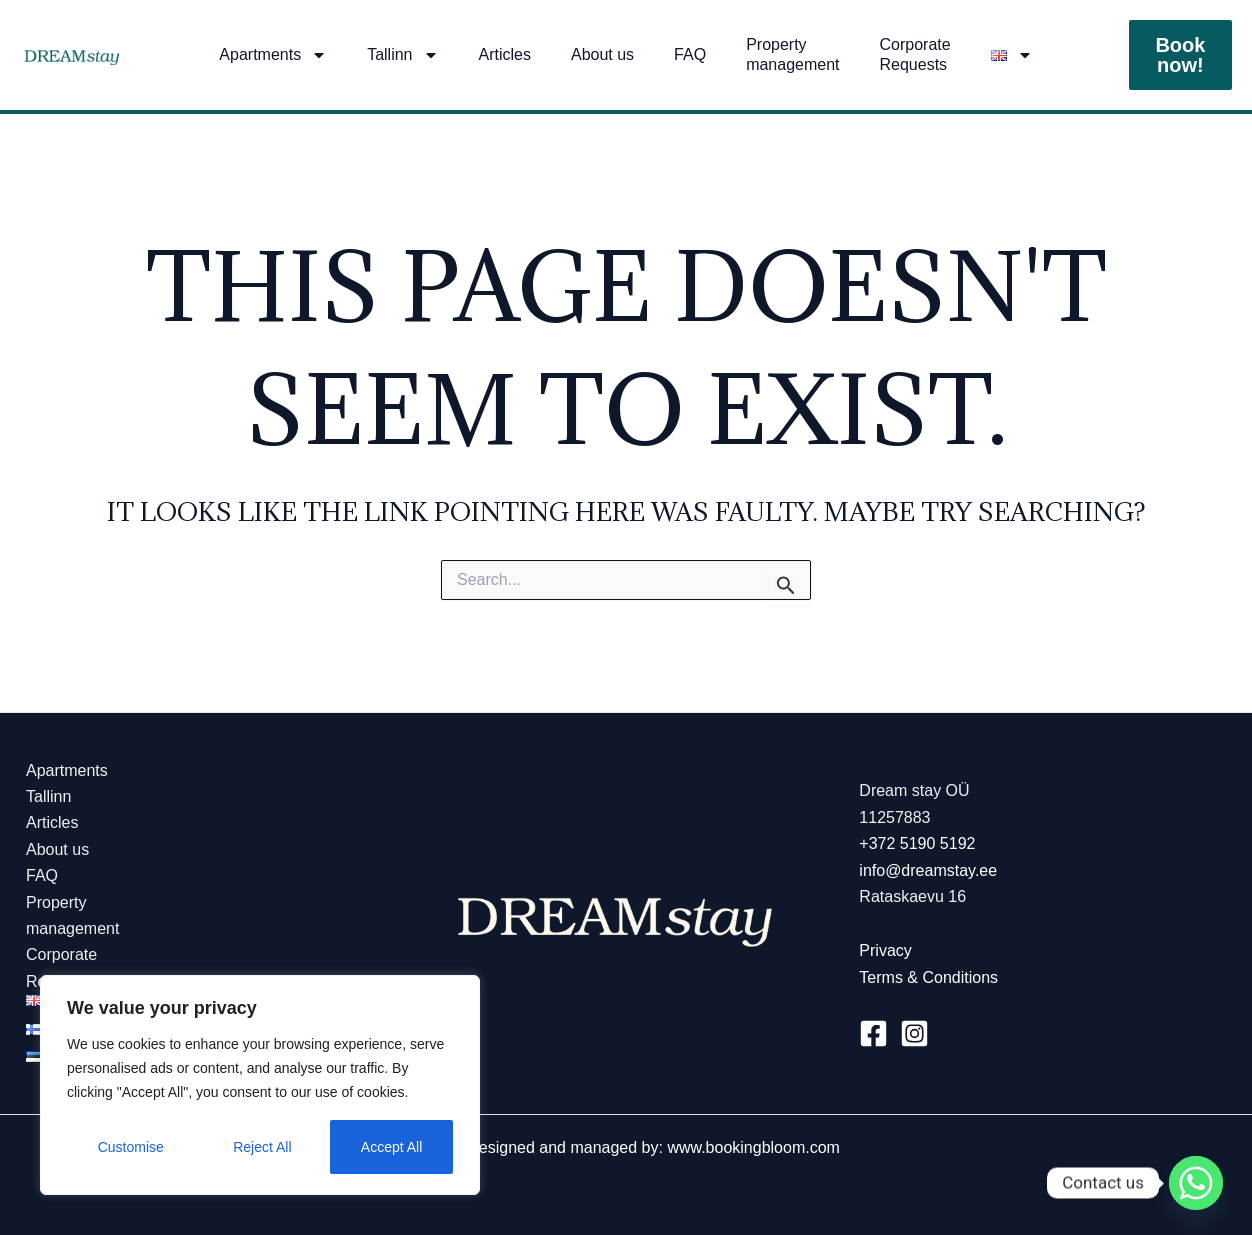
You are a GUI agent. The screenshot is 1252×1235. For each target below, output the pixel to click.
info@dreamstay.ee (928, 870)
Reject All (262, 1147)
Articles (505, 54)
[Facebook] (873, 1033)
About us (602, 54)
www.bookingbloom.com (753, 1147)
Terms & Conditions (928, 977)
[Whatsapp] (1196, 1183)
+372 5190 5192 (917, 843)
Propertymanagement (792, 54)
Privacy (885, 950)
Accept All (391, 1147)
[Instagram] (914, 1033)
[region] (260, 1085)
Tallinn (402, 55)
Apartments (273, 55)
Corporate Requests (915, 54)
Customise (131, 1147)
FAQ (690, 54)
